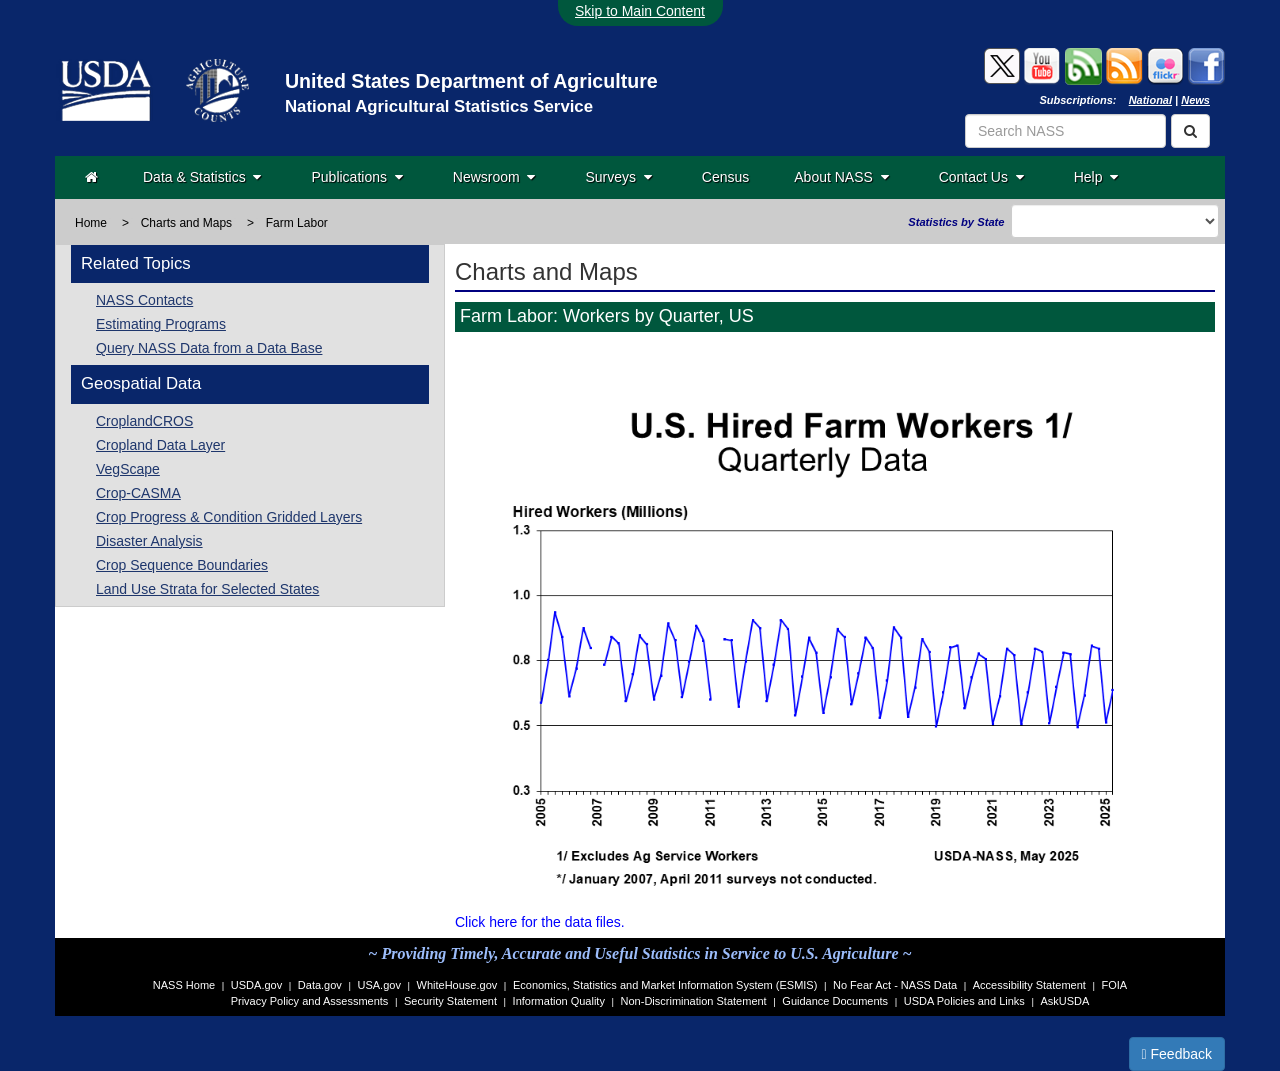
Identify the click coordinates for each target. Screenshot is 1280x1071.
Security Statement (450, 1001)
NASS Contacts (144, 300)
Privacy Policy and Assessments (310, 1001)
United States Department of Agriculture (471, 81)
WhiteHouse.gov (457, 985)
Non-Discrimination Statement (694, 1001)
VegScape (128, 469)
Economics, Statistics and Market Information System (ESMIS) (665, 985)
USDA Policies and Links (964, 1001)
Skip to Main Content (640, 11)
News (1195, 100)
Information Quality (559, 1001)
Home (91, 223)
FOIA (1115, 985)
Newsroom (494, 177)
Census (725, 177)
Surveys (618, 177)
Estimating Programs (161, 324)
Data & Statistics (202, 177)
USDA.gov (256, 985)
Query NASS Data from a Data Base (209, 348)
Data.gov (320, 985)
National (1150, 100)
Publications (356, 177)
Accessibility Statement (1029, 985)
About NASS (841, 177)
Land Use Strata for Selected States (207, 589)
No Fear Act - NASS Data (895, 985)
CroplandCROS (144, 421)
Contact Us (981, 177)
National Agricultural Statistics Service (439, 106)
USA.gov (379, 985)
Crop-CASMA (138, 493)
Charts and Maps (186, 223)
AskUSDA (1064, 1001)
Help (1096, 177)
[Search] (1190, 131)
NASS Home (184, 985)
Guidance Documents (835, 1001)
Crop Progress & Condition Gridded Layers (229, 517)
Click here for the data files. (540, 922)
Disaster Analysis (149, 541)
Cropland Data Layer (160, 445)
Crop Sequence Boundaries (182, 565)
